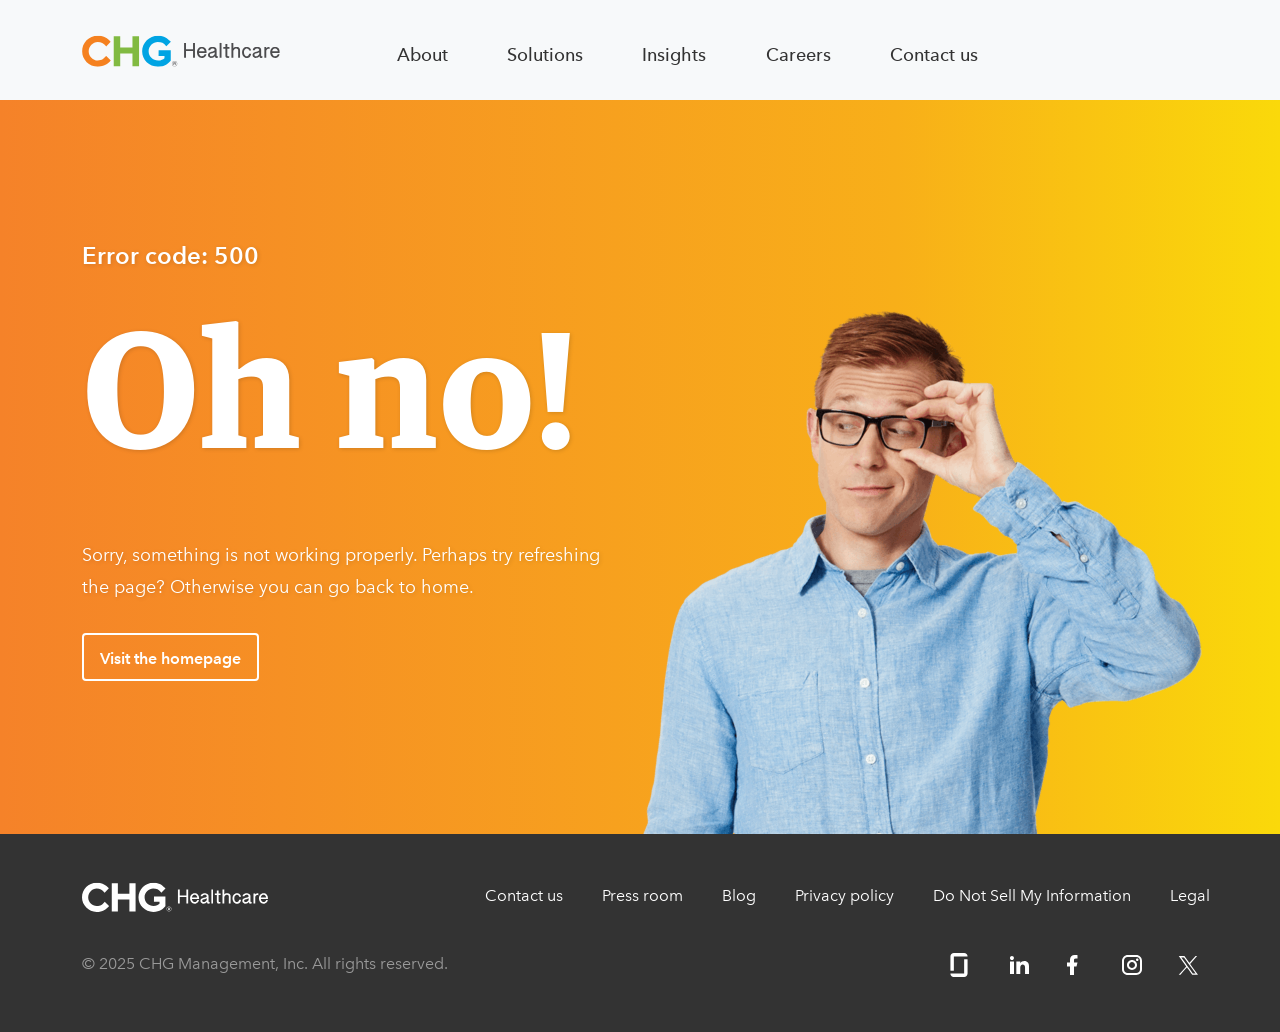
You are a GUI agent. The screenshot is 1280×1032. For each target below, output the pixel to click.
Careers (798, 54)
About (422, 54)
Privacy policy (844, 895)
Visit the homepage (170, 658)
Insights (674, 54)
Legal (1190, 895)
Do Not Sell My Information (1032, 895)
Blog (739, 895)
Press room (642, 895)
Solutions (545, 54)
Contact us (934, 54)
